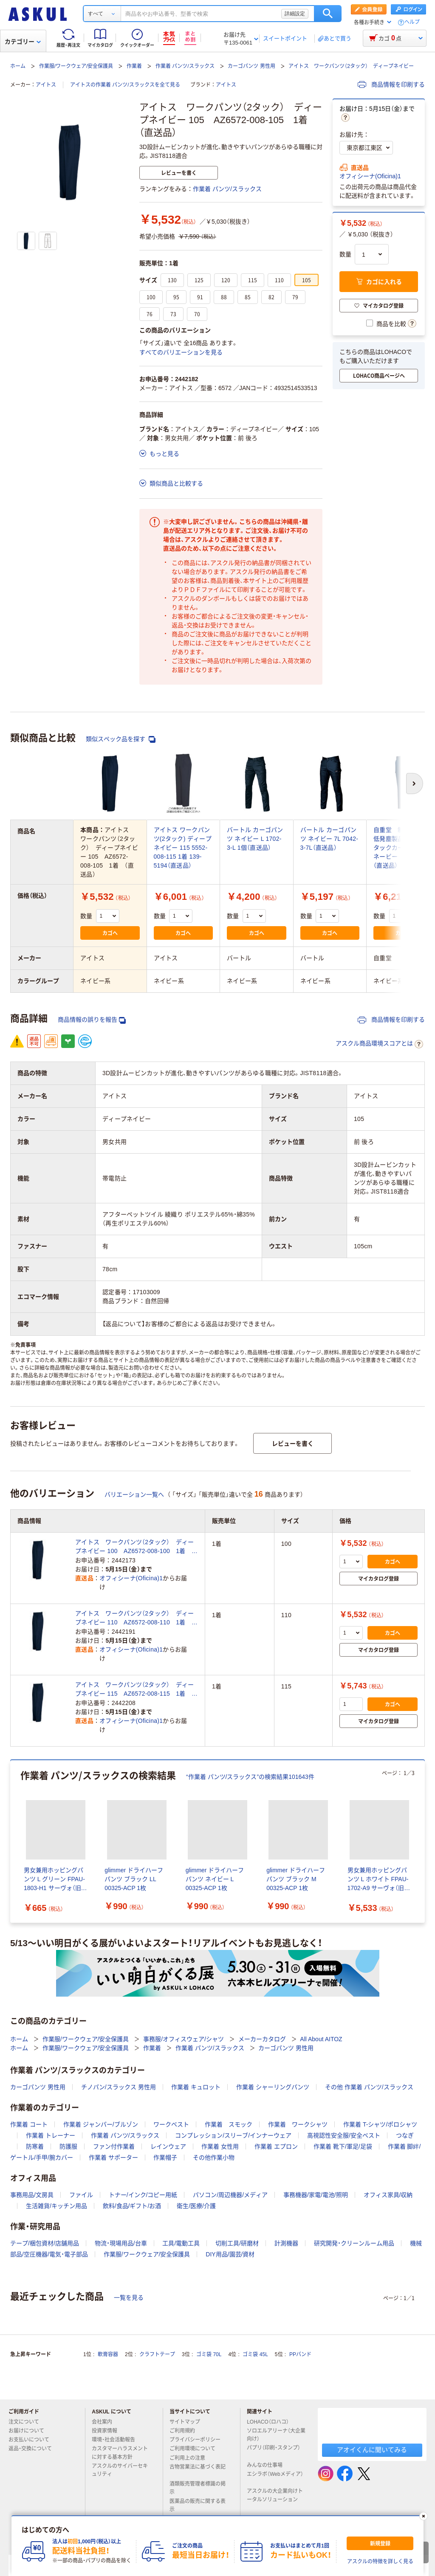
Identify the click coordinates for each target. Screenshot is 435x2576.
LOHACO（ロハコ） (271, 2422)
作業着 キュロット (195, 2087)
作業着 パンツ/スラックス (185, 66)
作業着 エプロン (276, 2146)
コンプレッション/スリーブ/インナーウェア (233, 2135)
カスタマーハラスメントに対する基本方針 (120, 2453)
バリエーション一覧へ (134, 1494)
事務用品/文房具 (32, 2194)
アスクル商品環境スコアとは (379, 1044)
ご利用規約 (185, 2431)
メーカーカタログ (262, 2039)
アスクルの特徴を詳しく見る (380, 2562)
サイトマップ (184, 2422)
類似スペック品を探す (120, 739)
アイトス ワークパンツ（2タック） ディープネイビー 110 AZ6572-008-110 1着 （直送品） (134, 1618)
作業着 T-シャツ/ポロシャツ (380, 2124)
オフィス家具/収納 (388, 2194)
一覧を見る (129, 2297)
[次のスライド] (423, 1841)
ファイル (81, 2194)
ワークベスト (171, 2124)
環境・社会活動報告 (117, 2440)
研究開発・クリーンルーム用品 (354, 2243)
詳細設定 (295, 13)
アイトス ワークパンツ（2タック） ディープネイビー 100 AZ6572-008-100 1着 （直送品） (134, 1547)
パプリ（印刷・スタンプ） (273, 2451)
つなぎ (405, 2135)
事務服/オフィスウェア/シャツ (183, 2039)
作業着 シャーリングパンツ (272, 2087)
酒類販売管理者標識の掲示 (197, 2488)
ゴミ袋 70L (208, 2354)
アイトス (46, 85)
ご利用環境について (195, 2449)
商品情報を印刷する (391, 84)
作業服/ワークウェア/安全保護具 (76, 66)
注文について (27, 2422)
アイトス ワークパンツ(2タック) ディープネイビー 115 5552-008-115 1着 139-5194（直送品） (183, 847)
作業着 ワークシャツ (298, 2124)
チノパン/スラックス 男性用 (118, 2087)
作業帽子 (165, 2157)
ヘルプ (412, 22)
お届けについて (29, 2431)
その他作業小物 (213, 2157)
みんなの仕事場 (268, 2465)
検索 (328, 13)
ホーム (17, 66)
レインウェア (168, 2146)
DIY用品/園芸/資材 (230, 2254)
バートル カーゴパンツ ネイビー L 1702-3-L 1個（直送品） (255, 838)
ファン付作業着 (114, 2146)
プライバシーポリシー (198, 2440)
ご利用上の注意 (190, 2458)
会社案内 (105, 2422)
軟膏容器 (108, 2354)
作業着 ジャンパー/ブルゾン (100, 2124)
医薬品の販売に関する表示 (197, 2505)
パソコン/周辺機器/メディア (230, 2194)
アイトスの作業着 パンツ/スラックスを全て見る (125, 85)
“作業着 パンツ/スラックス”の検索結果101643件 (250, 1776)
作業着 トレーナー (50, 2135)
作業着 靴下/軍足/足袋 (343, 2146)
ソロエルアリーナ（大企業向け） (276, 2435)
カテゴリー (23, 41)
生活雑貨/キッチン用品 (56, 2205)
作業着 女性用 (220, 2146)
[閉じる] (423, 2516)
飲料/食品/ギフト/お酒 (132, 2205)
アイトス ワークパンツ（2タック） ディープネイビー (351, 66)
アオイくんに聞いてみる (372, 2449)
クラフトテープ (157, 2354)
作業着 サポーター (113, 2157)
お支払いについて (32, 2440)
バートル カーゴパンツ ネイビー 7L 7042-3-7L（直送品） (329, 838)
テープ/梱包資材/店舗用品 (44, 2243)
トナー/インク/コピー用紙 (143, 2194)
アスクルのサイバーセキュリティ (120, 2470)
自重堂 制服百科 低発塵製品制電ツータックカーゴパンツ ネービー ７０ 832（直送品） (403, 847)
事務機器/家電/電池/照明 (315, 2194)
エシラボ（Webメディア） (275, 2477)
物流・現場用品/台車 (121, 2243)
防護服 (68, 2146)
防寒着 (35, 2146)
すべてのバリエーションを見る (181, 352)
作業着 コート (29, 2124)
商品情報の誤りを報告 (92, 1019)
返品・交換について (33, 2449)
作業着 (134, 66)
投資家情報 (108, 2431)
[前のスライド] (12, 1841)
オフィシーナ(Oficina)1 (370, 176)
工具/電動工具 (181, 2243)
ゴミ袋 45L (255, 2354)
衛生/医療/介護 (196, 2205)
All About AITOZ (321, 2039)
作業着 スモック (228, 2124)
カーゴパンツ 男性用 (251, 66)
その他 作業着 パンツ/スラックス (369, 2087)
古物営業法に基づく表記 (197, 2470)
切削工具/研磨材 (237, 2243)
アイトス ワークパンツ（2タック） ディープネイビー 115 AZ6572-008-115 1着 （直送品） (134, 1689)
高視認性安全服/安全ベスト (343, 2135)
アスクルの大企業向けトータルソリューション (276, 2495)
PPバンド (300, 2354)
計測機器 (286, 2243)
